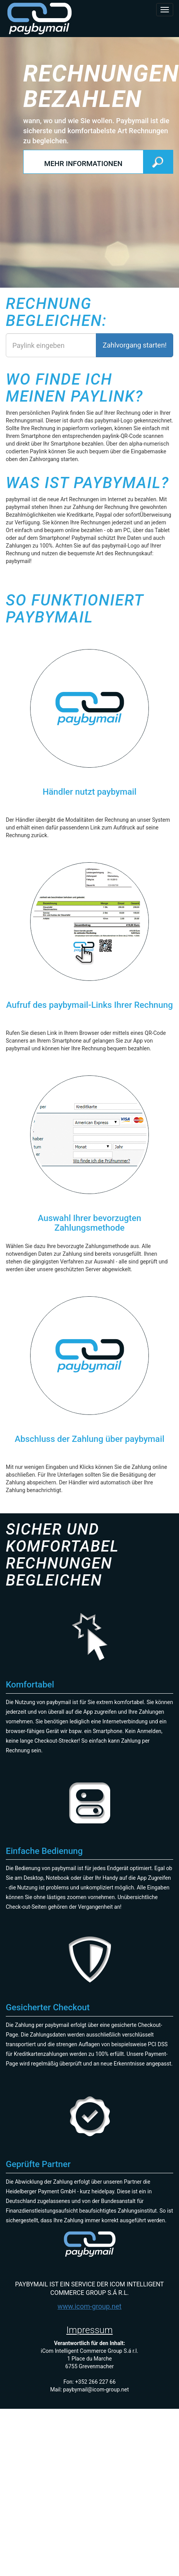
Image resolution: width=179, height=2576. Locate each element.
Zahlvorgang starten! (134, 345)
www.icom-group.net (90, 2306)
